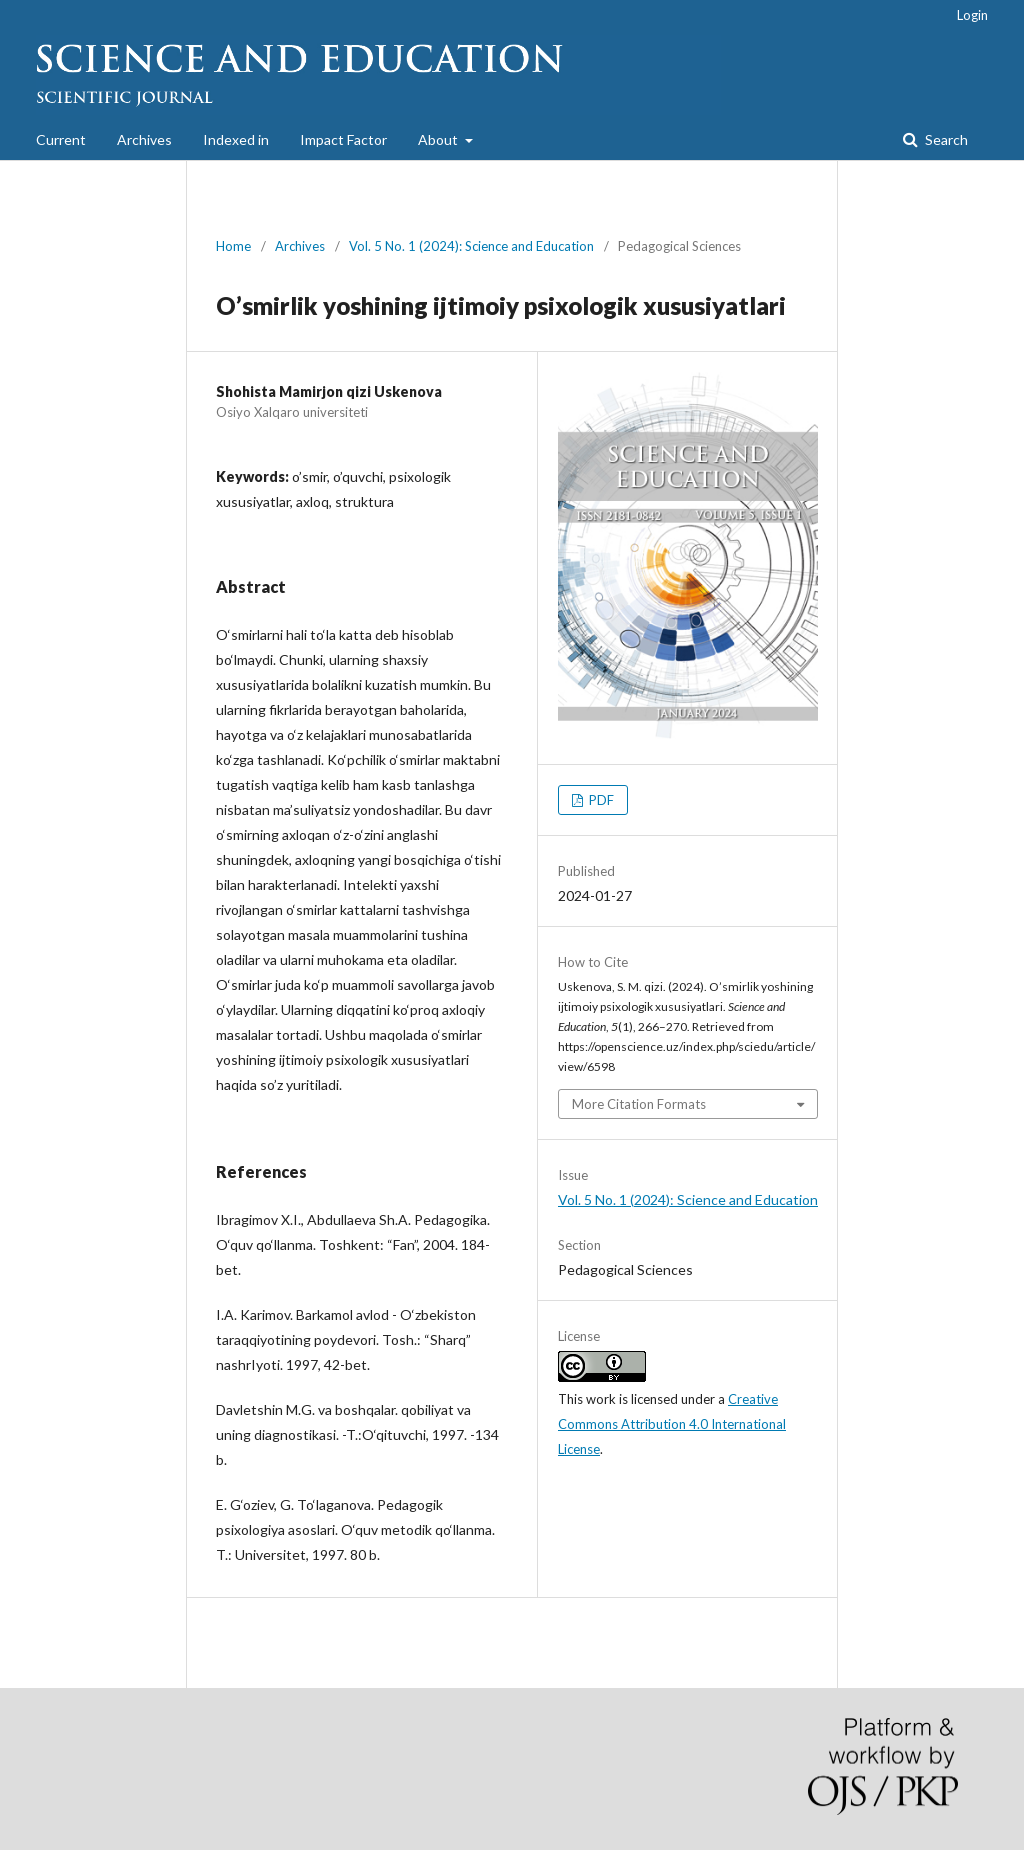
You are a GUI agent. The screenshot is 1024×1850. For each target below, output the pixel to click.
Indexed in (236, 139)
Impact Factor (343, 139)
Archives (144, 139)
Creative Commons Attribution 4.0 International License (672, 1424)
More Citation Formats (639, 1104)
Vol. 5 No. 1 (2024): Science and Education (471, 246)
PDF (600, 800)
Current (61, 139)
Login (972, 15)
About (439, 139)
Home (233, 246)
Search (945, 139)
